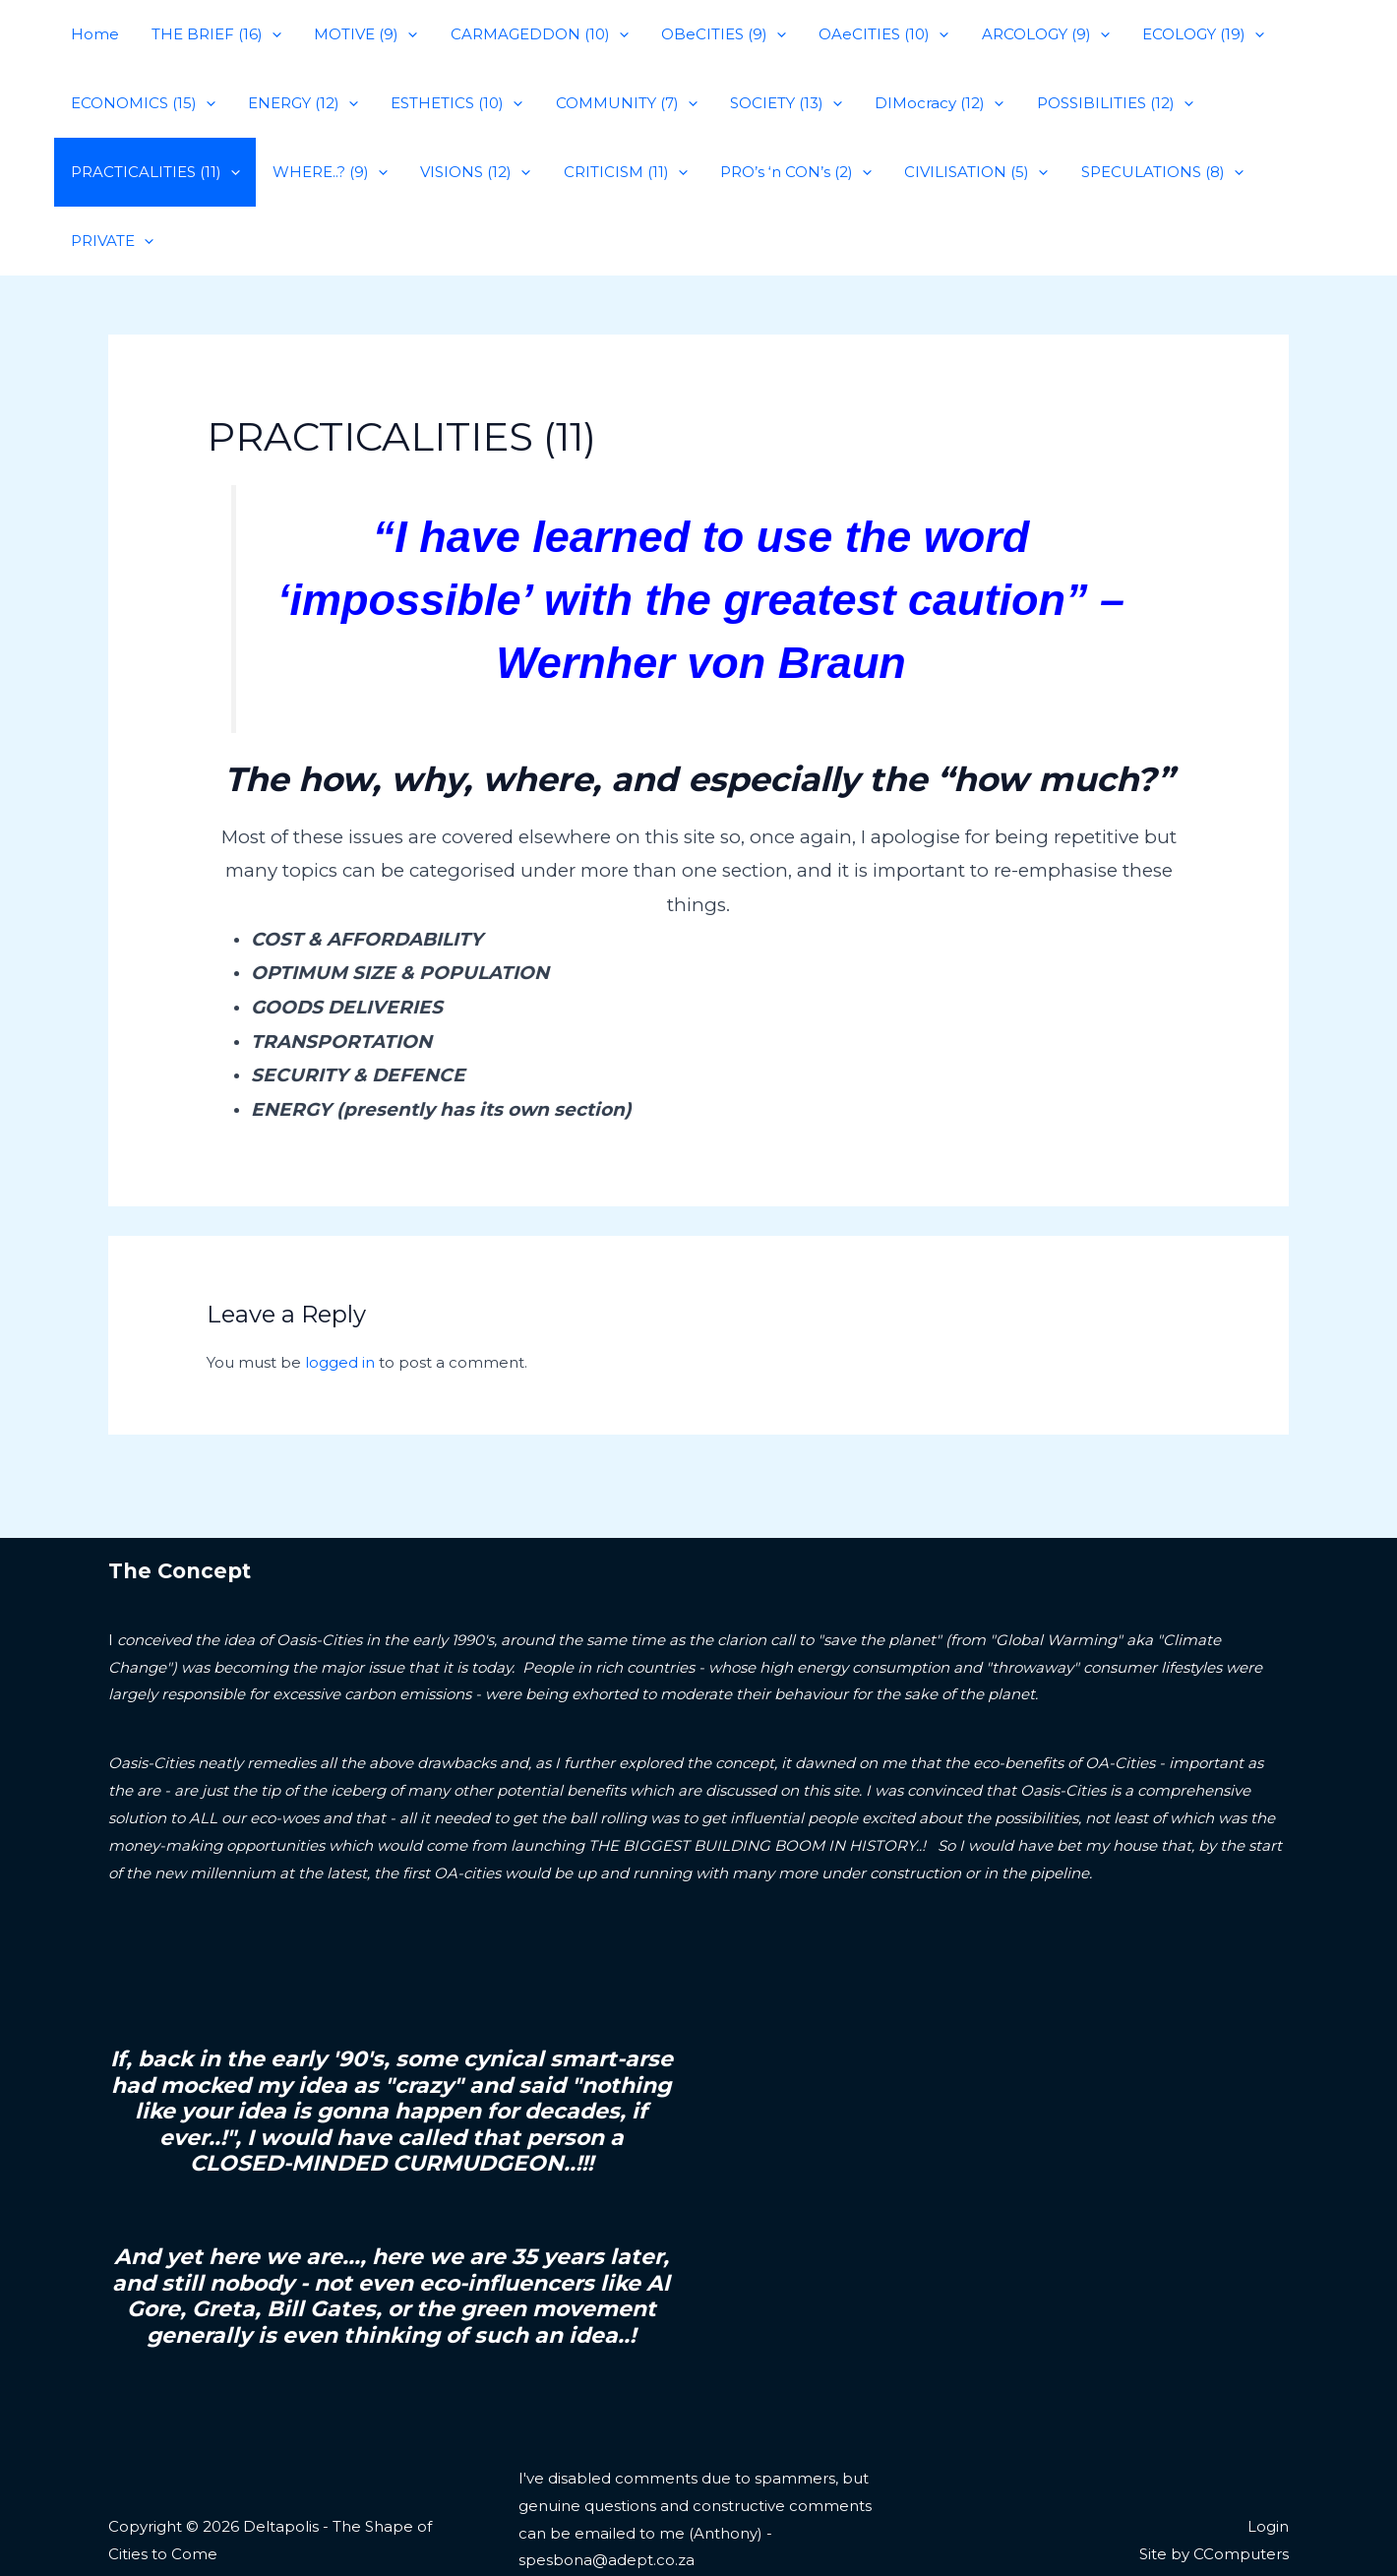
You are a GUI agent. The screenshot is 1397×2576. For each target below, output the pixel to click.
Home (93, 34)
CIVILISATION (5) (958, 172)
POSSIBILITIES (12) (1093, 103)
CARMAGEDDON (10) (528, 34)
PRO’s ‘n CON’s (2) (781, 172)
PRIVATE (1292, 172)
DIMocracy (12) (921, 103)
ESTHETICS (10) (449, 103)
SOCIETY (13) (771, 103)
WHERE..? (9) (325, 172)
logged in (340, 1293)
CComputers (1241, 2485)
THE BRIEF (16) (211, 34)
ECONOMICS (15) (141, 103)
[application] (267, 34)
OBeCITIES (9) (708, 34)
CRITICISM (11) (614, 172)
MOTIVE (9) (357, 34)
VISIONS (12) (467, 172)
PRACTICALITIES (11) (153, 172)
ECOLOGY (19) (1179, 34)
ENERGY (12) (298, 103)
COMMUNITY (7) (615, 103)
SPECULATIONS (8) (1141, 172)
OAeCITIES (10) (866, 34)
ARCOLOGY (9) (1024, 34)
